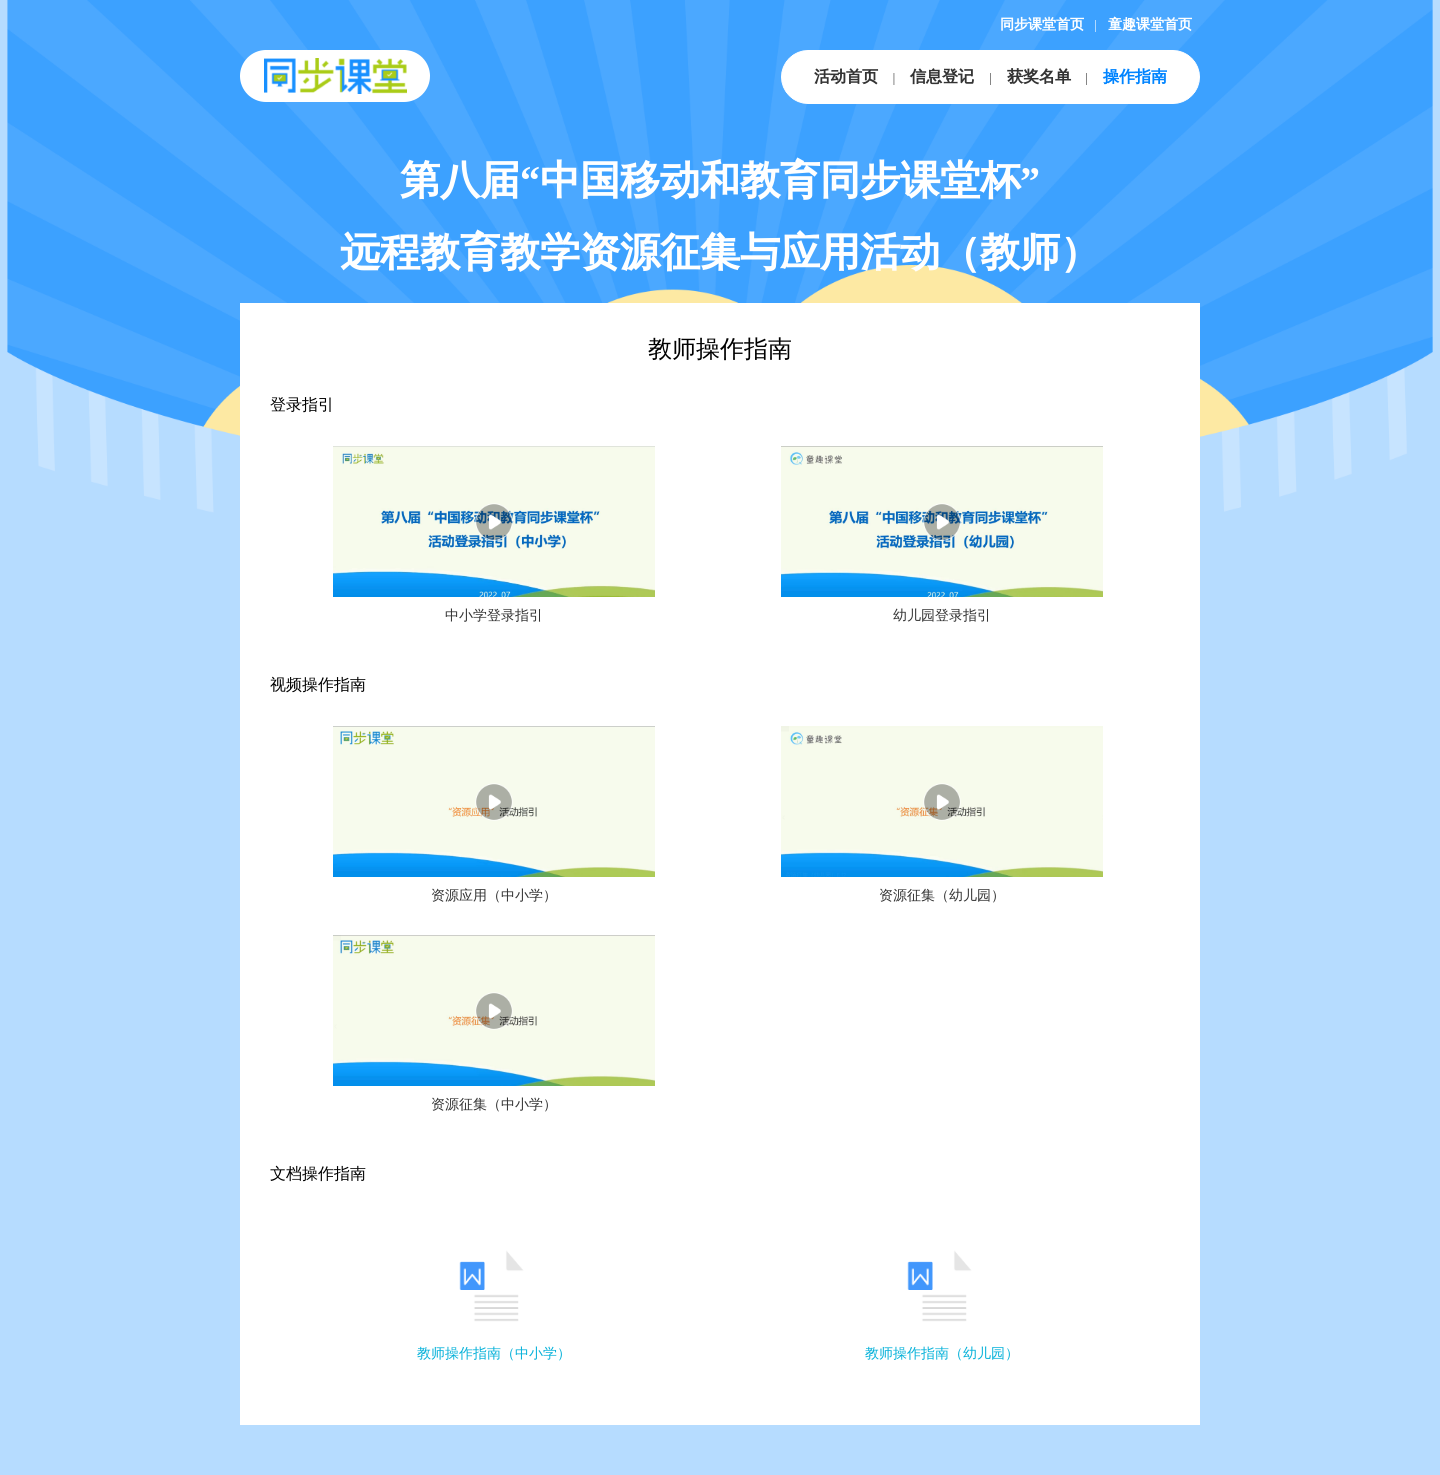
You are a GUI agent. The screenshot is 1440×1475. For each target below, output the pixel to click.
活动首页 (846, 76)
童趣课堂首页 (1150, 24)
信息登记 (942, 76)
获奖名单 (1039, 76)
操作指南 (1135, 76)
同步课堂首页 (1042, 24)
